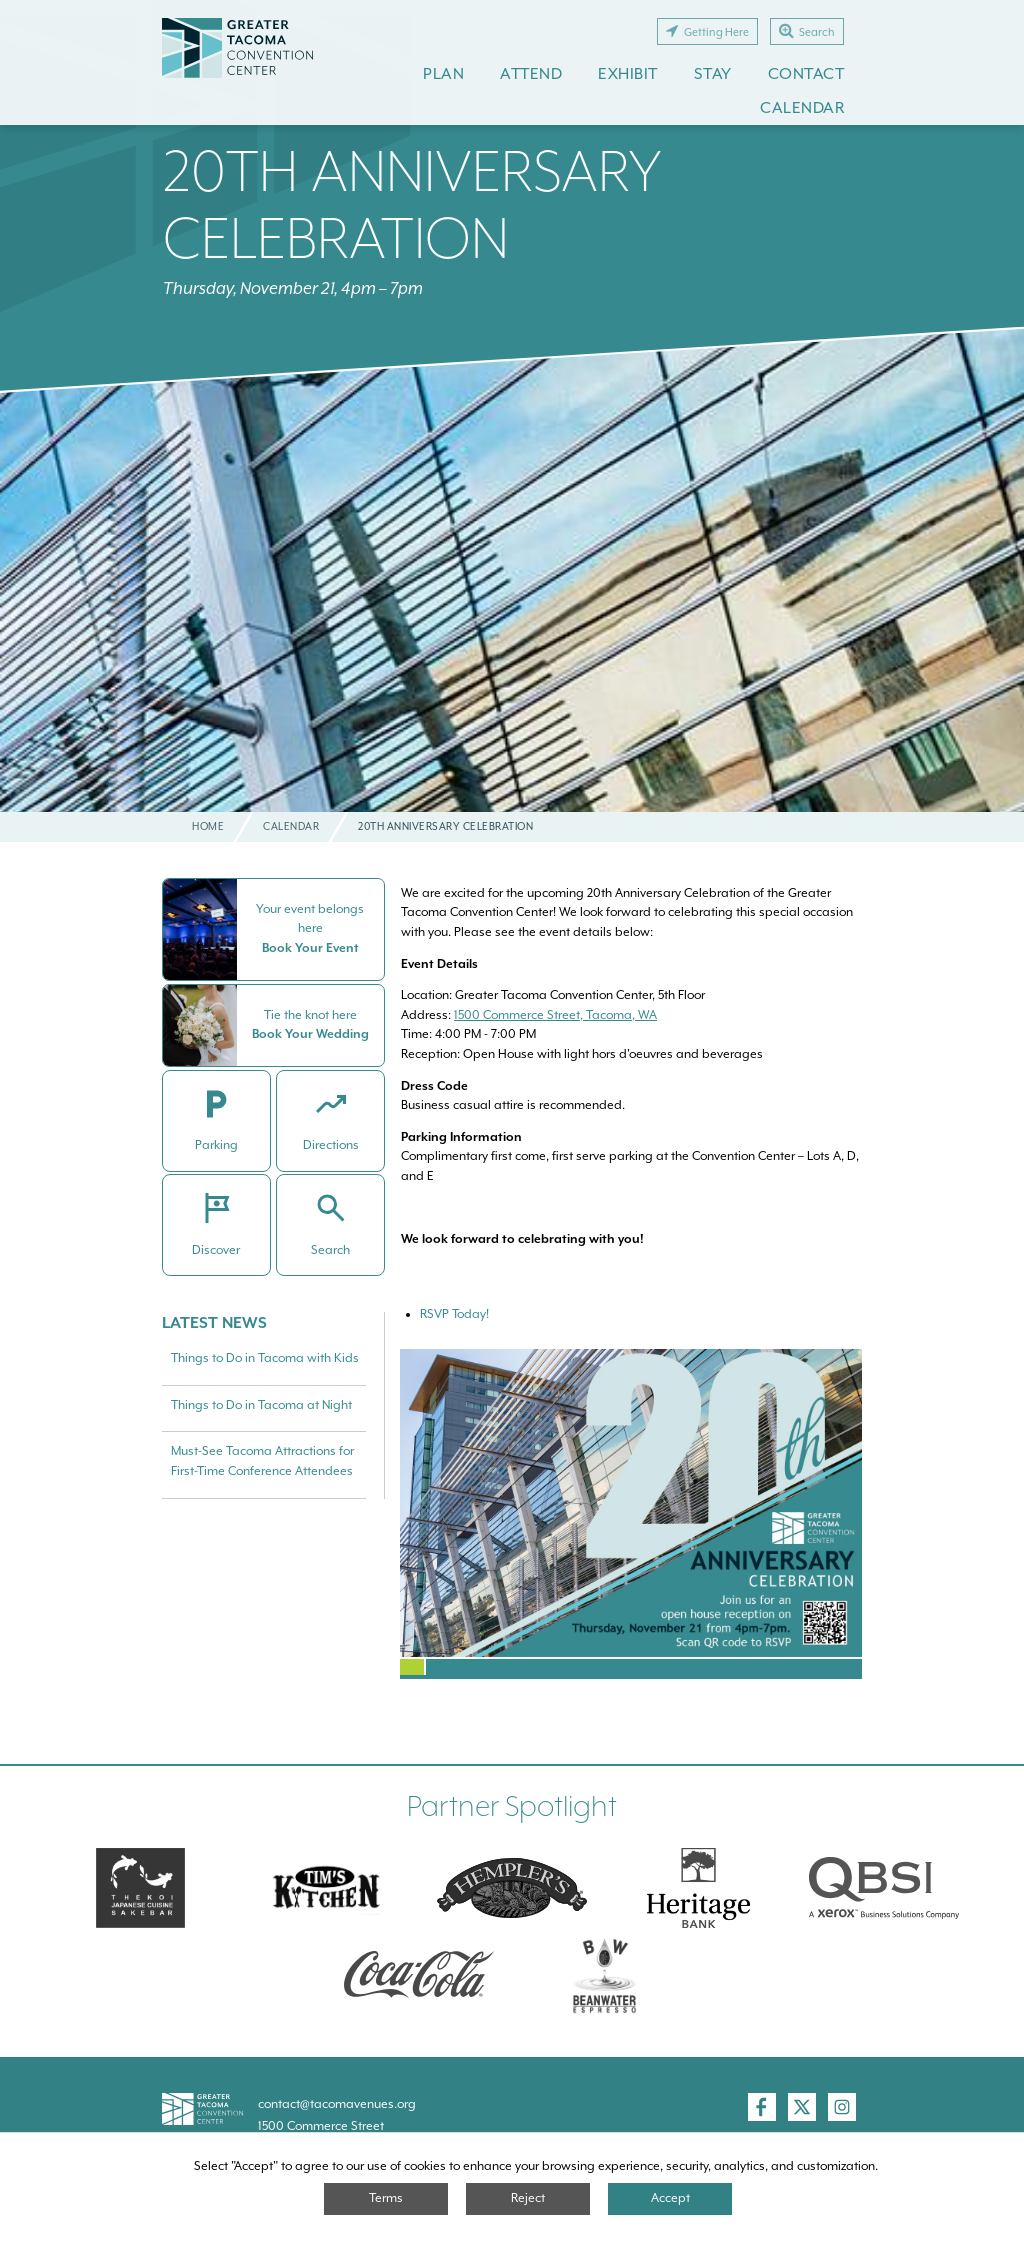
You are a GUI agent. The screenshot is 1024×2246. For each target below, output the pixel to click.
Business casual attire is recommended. (513, 1096)
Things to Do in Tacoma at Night (261, 1405)
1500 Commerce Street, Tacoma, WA (555, 1015)
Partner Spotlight (512, 1806)
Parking (216, 1145)
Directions (331, 1145)
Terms (386, 2198)
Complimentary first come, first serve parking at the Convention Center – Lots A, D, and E (630, 1156)
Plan (443, 73)
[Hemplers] (512, 1888)
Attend (531, 73)
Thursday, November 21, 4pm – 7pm (293, 288)
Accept (670, 2198)
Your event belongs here (311, 919)
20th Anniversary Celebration (412, 204)
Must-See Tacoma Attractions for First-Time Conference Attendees (262, 1461)
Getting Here (707, 31)
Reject (528, 2198)
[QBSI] (884, 1888)
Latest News (214, 1322)
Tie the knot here (310, 1015)
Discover (217, 1250)
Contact (806, 73)
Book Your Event (310, 948)
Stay (713, 73)
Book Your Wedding (310, 1034)
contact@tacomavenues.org (337, 2104)
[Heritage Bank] (698, 1888)
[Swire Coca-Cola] (419, 1974)
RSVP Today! (454, 1314)
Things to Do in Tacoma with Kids (265, 1358)
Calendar (802, 107)
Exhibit (628, 73)
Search (807, 31)
